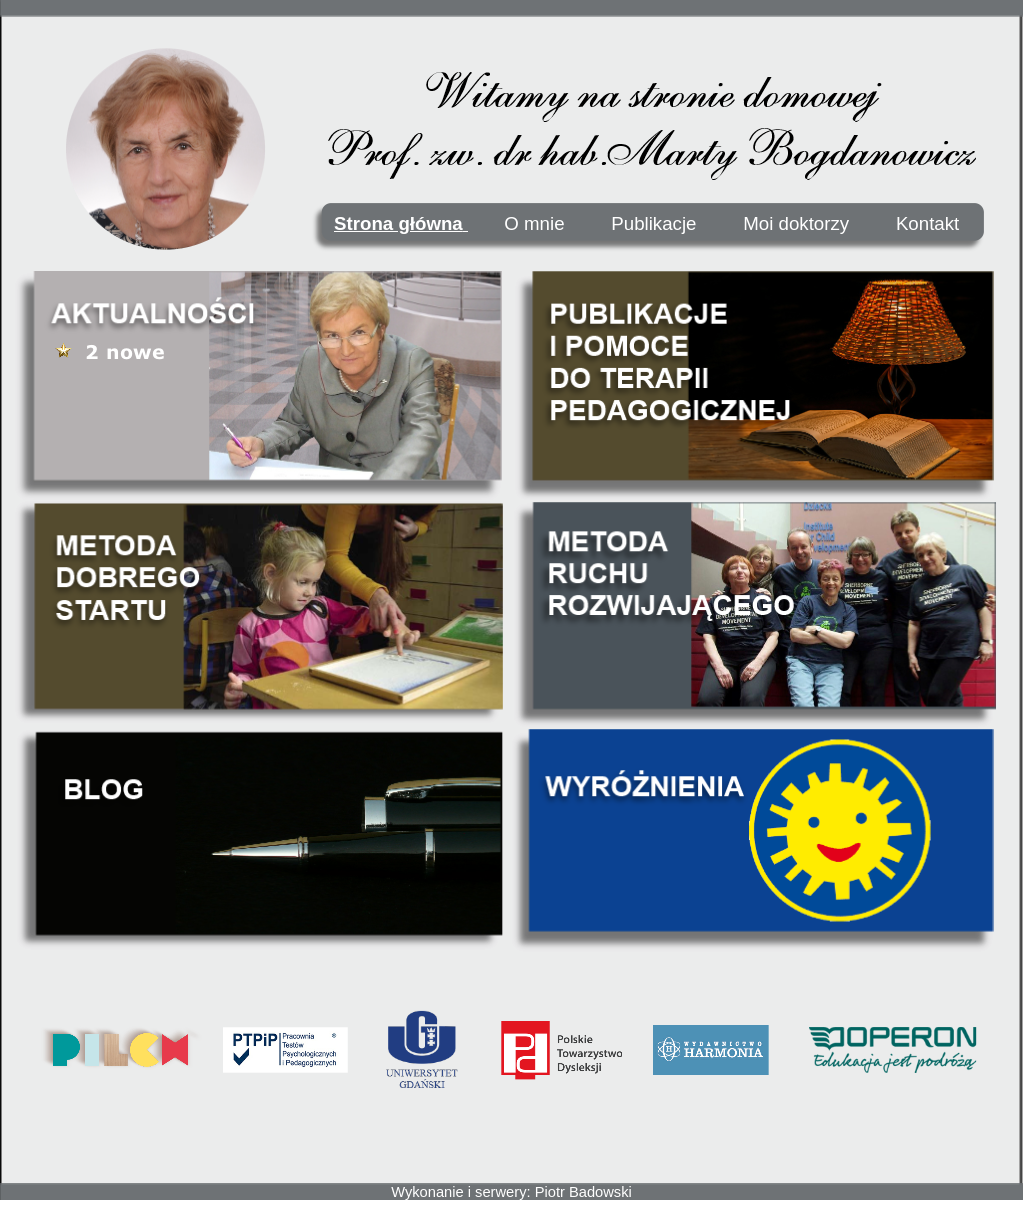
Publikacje (653, 223)
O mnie (534, 223)
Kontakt (927, 223)
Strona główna (401, 223)
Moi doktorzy (801, 223)
